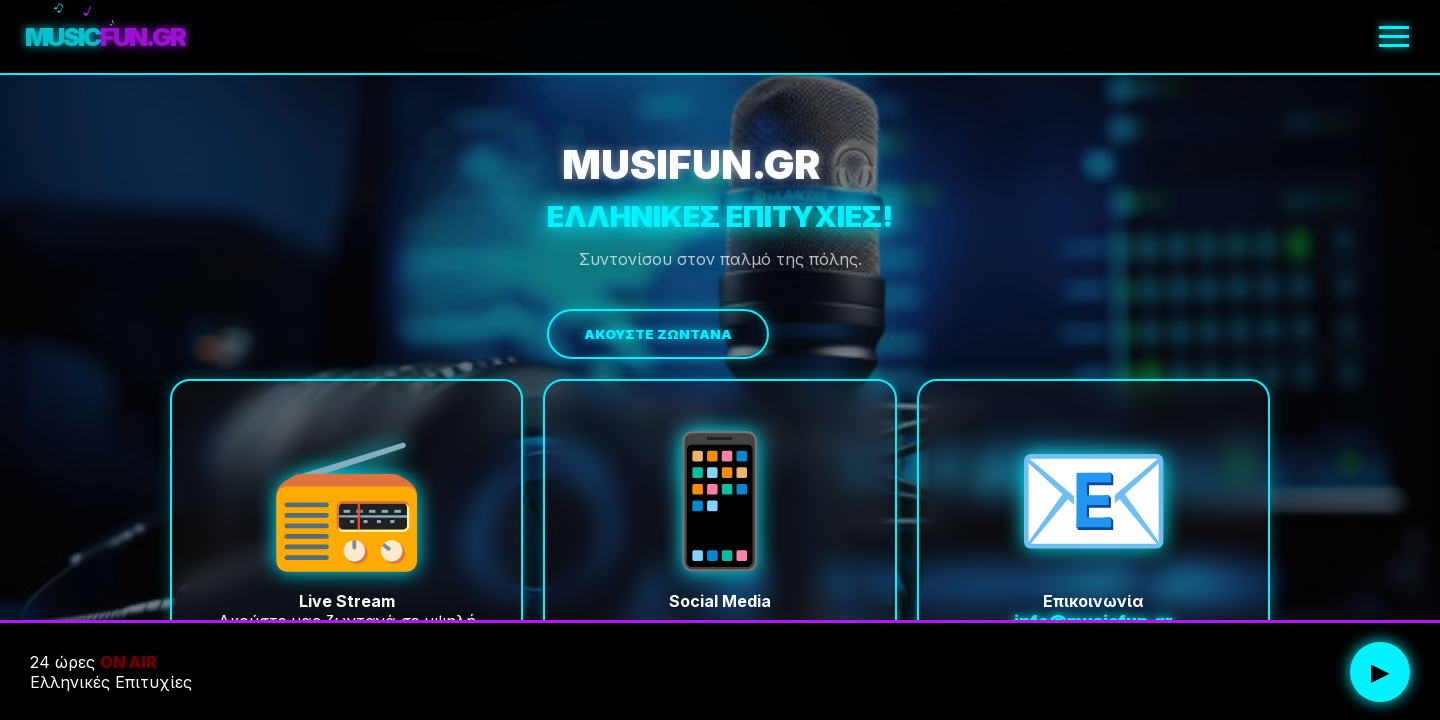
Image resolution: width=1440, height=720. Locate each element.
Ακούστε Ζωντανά (658, 334)
